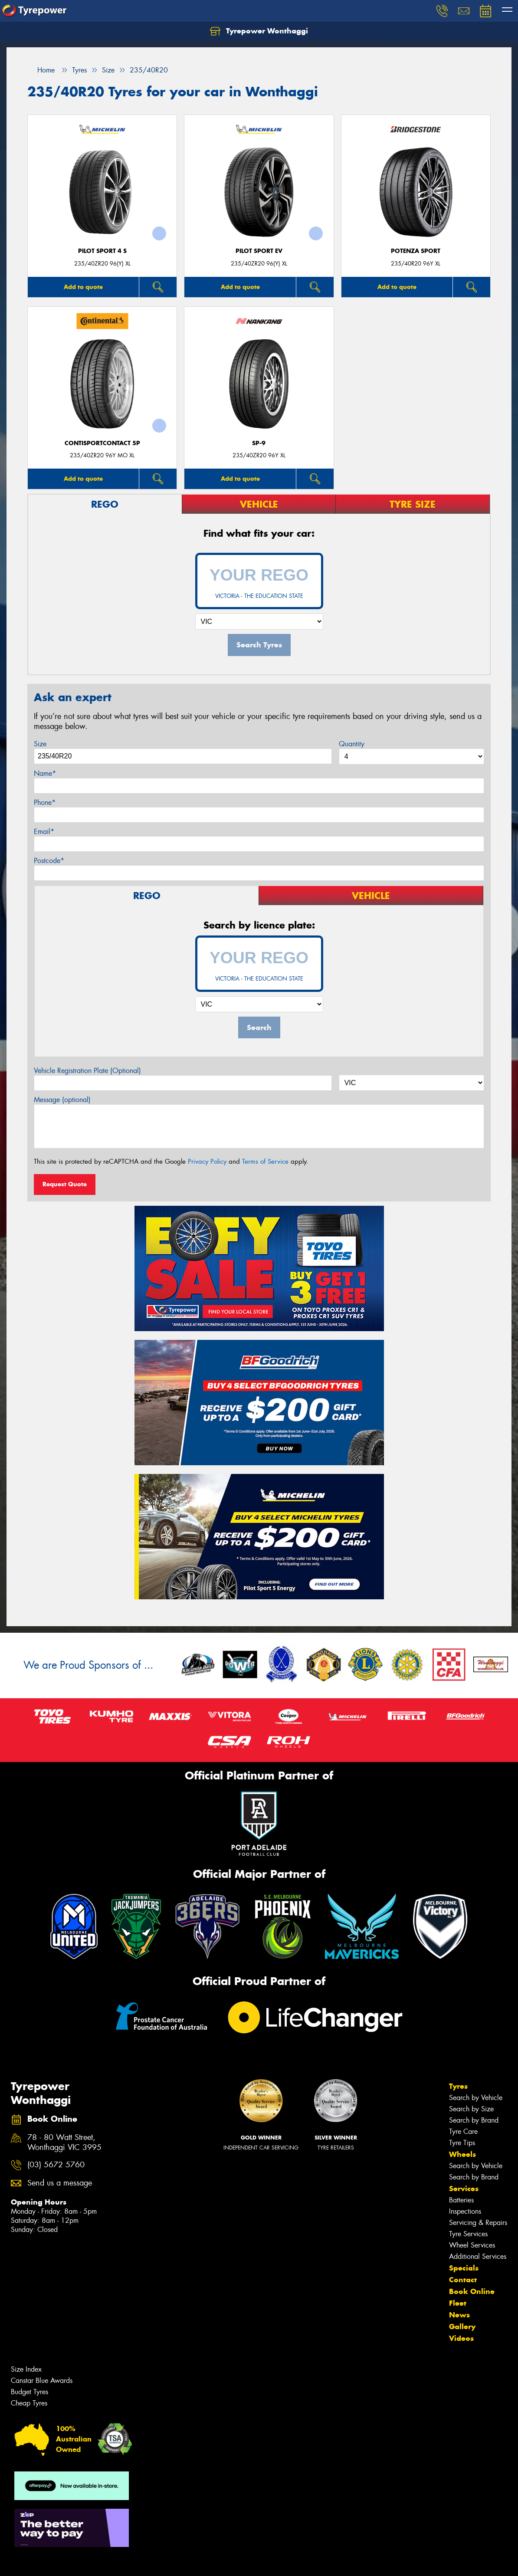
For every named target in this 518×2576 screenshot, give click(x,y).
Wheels (462, 2154)
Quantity (351, 743)
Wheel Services (472, 2245)
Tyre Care (463, 2131)
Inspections (465, 2211)
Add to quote (83, 287)
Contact (463, 2279)
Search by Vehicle (475, 2097)
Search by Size (471, 2108)
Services (464, 2188)
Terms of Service (265, 1161)
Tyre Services (468, 2233)
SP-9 (259, 443)
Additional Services (477, 2256)
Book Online (472, 2291)
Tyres (458, 2086)
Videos (461, 2338)
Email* (44, 831)
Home (41, 70)
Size (40, 743)
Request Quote (65, 1184)
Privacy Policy (207, 1161)
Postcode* (49, 860)
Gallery (462, 2326)
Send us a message (59, 2183)
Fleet (457, 2303)
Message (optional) (62, 1099)
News (459, 2315)
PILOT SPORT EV (259, 251)
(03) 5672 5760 (56, 2165)
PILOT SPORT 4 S (102, 251)
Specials (464, 2268)
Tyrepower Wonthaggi (259, 31)
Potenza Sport (415, 251)
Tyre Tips (462, 2142)
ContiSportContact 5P (102, 443)
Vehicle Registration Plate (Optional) (87, 1070)
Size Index (26, 2369)
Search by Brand (473, 2120)
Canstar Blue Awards (41, 2380)
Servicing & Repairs (478, 2222)
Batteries (461, 2200)
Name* (45, 773)
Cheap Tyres (29, 2403)
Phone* (45, 802)
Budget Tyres (29, 2391)
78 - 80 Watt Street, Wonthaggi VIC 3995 (64, 2143)
